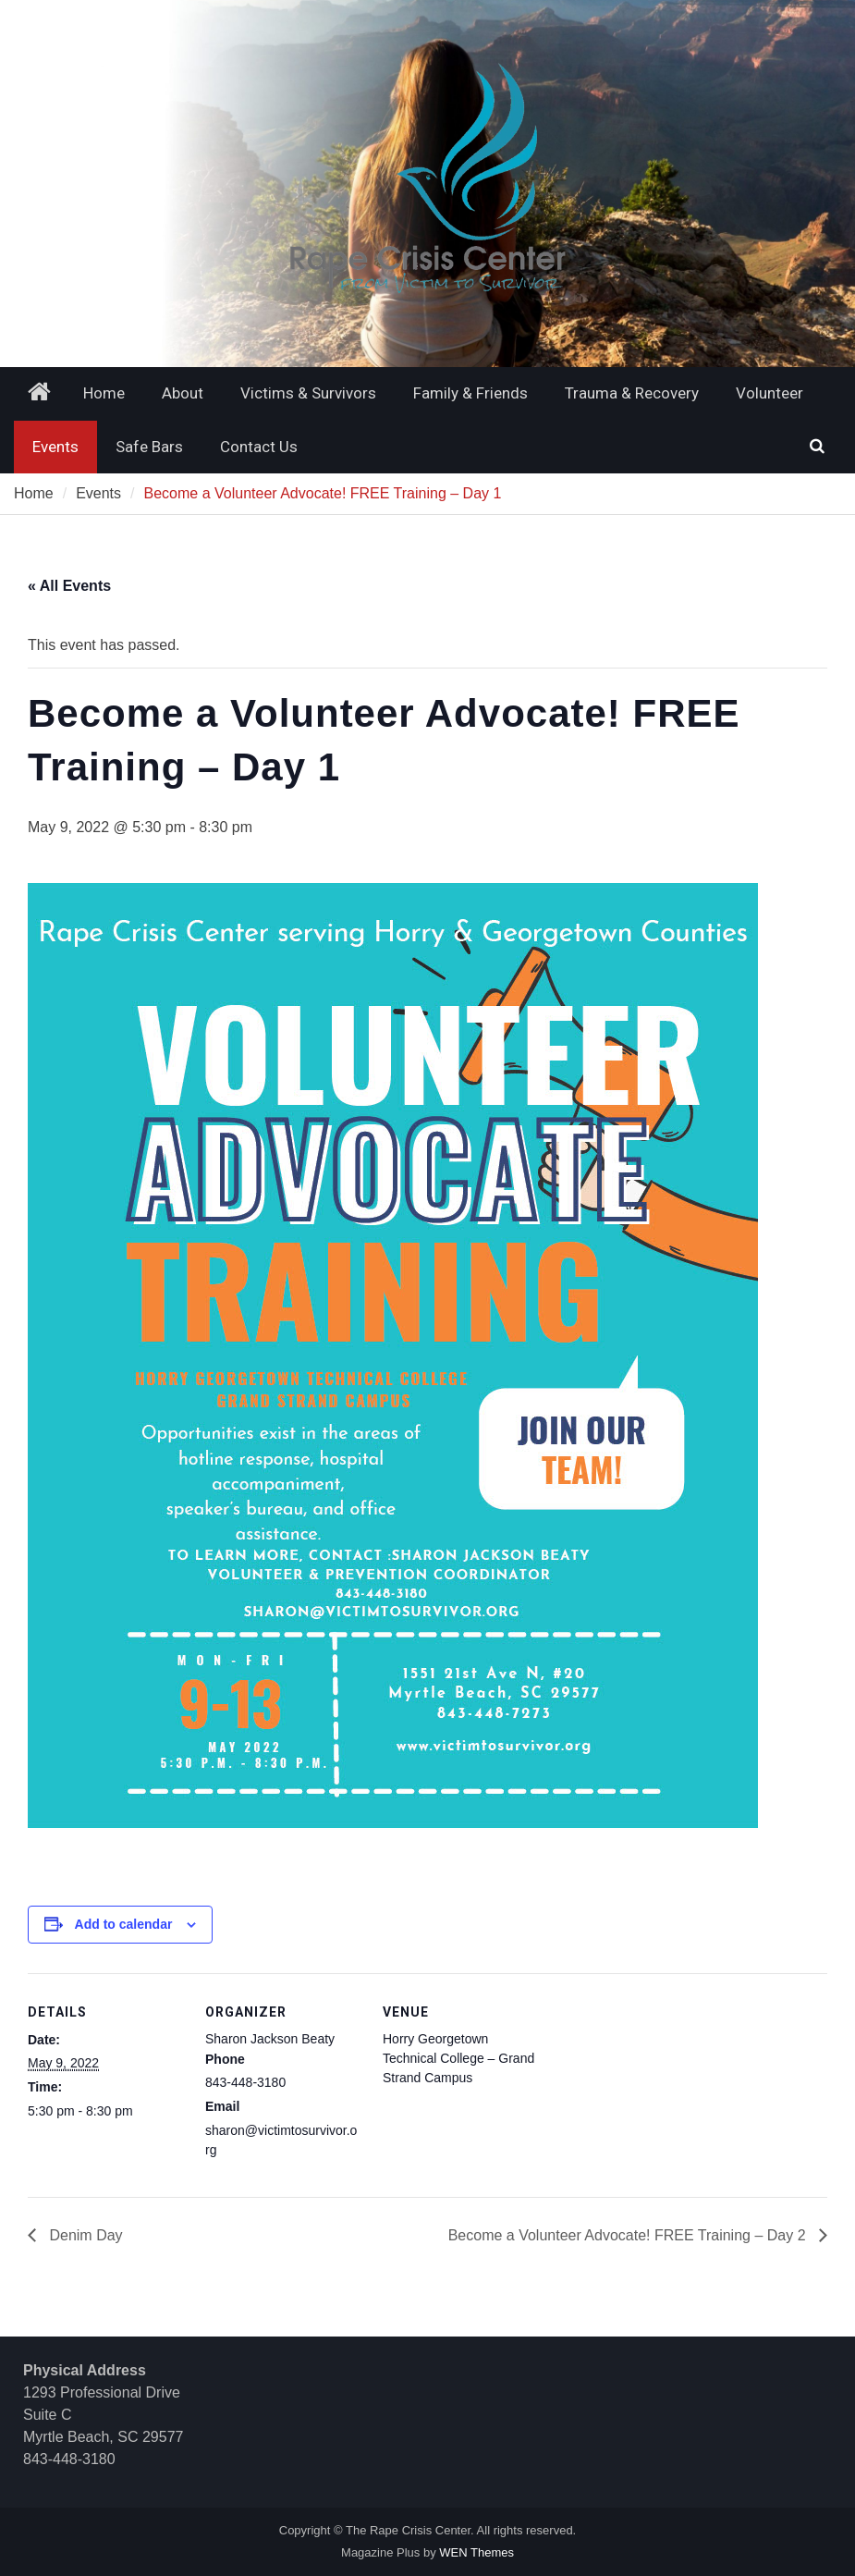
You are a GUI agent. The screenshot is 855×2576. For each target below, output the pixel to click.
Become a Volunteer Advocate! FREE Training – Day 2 (629, 2235)
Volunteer (769, 393)
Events (55, 446)
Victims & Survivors (308, 393)
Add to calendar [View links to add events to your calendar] (124, 1924)
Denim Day (84, 2235)
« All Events (69, 586)
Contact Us (259, 446)
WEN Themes (476, 2552)
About (182, 393)
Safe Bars (149, 446)
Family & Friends (470, 393)
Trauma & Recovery (632, 393)
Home (104, 393)
